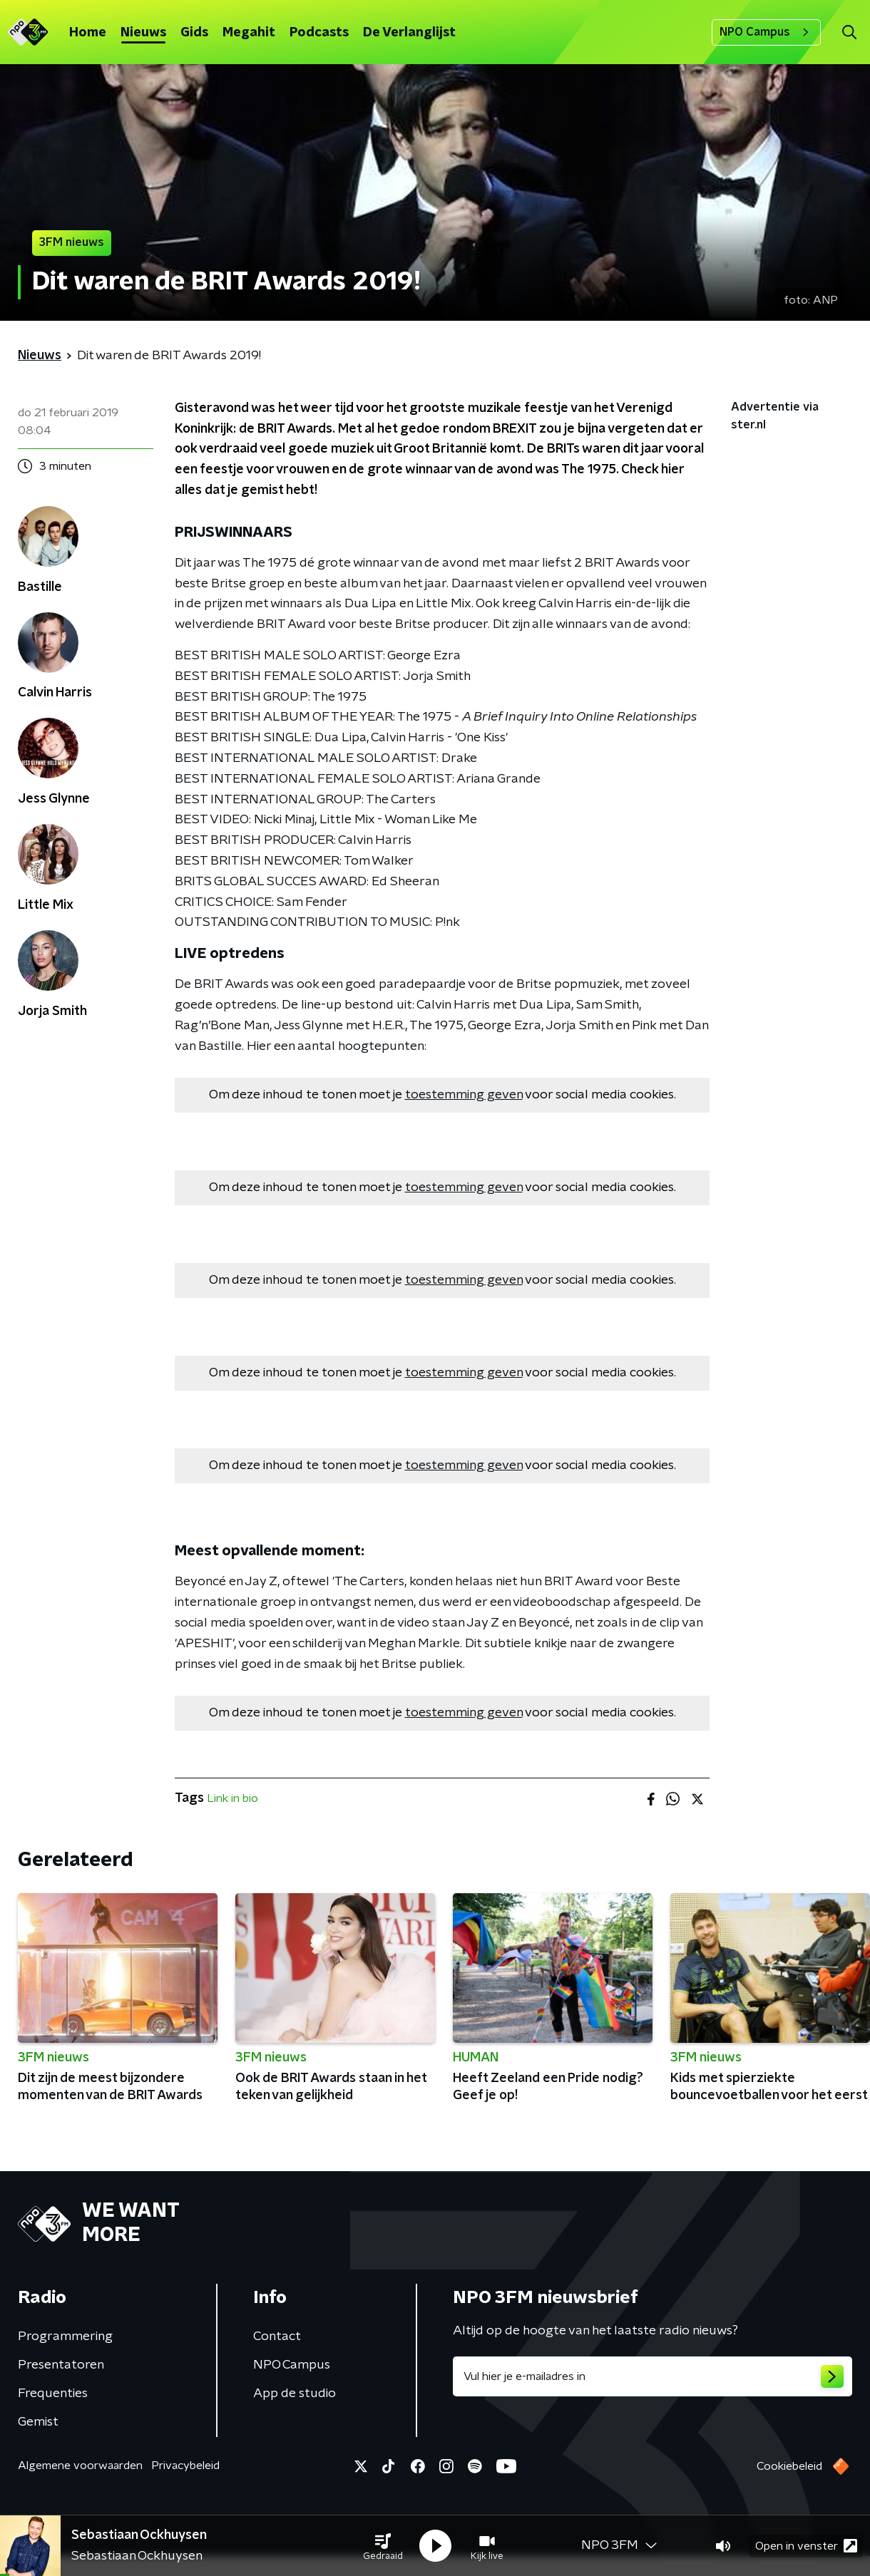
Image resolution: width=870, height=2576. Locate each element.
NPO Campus (766, 32)
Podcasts (319, 32)
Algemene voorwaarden (80, 2465)
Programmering (65, 2336)
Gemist (38, 2422)
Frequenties (53, 2393)
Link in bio (232, 1798)
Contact (277, 2336)
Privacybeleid (185, 2465)
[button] (383, 2546)
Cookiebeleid (789, 2466)
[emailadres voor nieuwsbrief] (652, 2376)
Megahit (248, 32)
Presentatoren (61, 2365)
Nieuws (143, 32)
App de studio (294, 2393)
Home (87, 32)
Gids (194, 32)
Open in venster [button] (806, 2545)
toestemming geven (464, 1094)
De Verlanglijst (409, 32)
